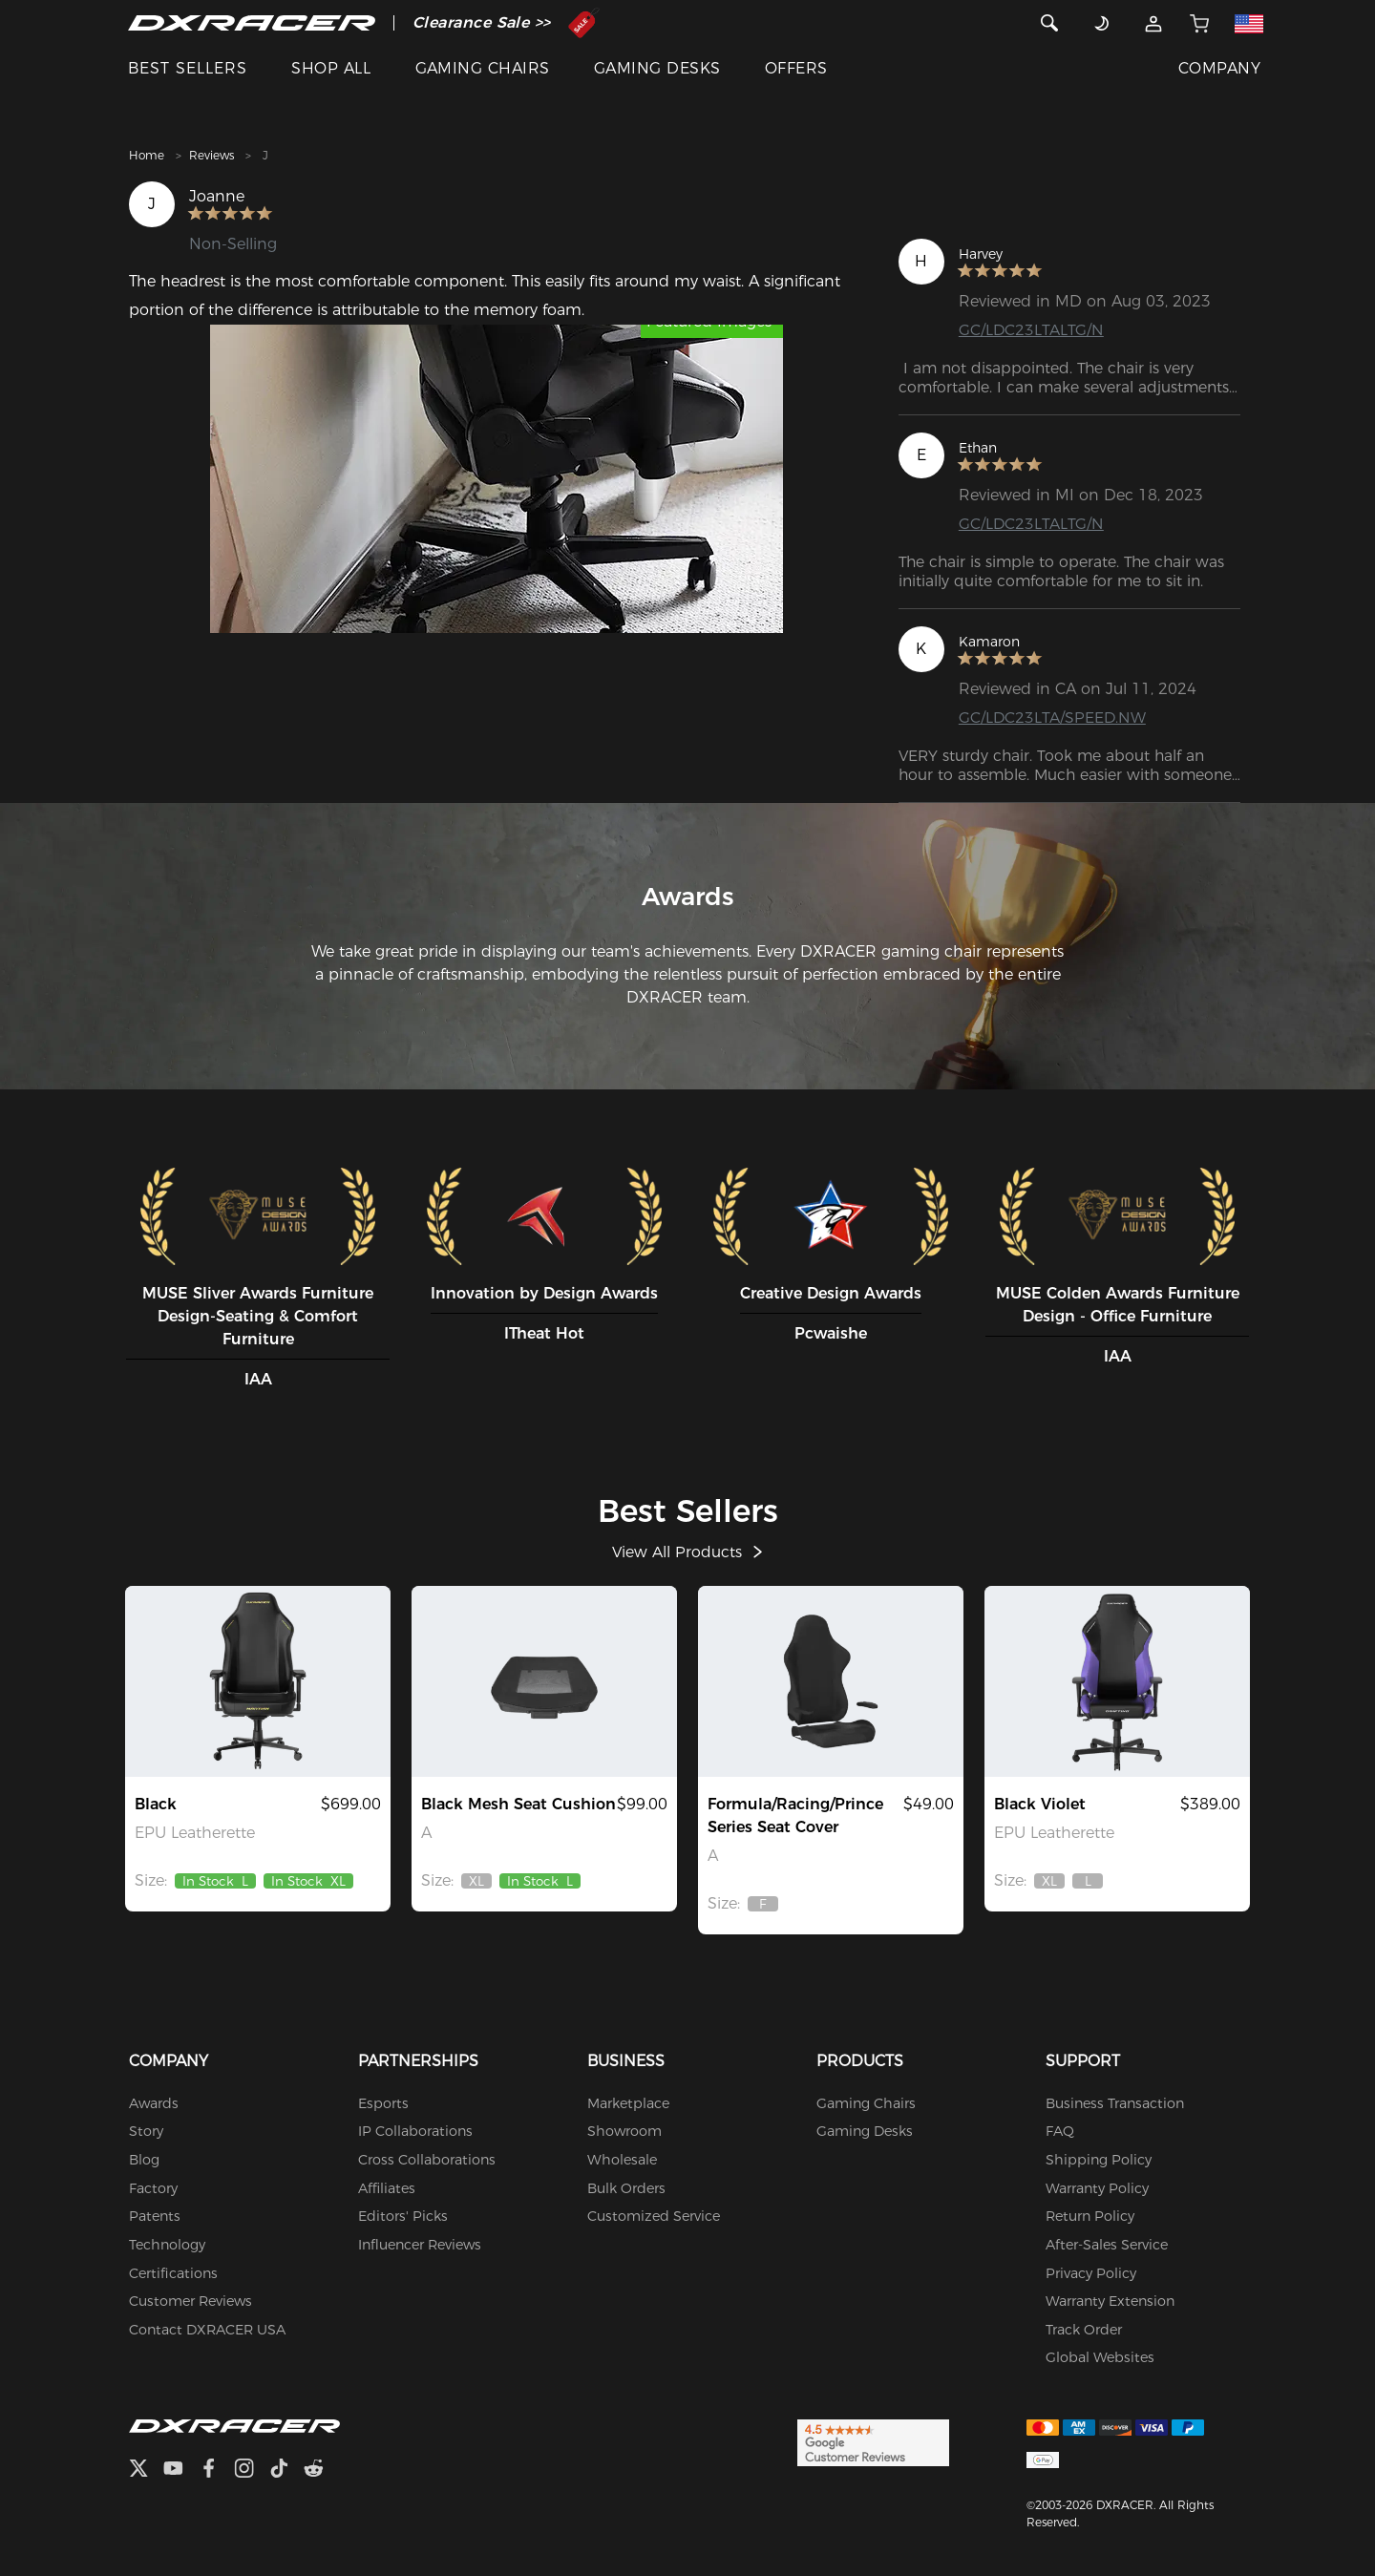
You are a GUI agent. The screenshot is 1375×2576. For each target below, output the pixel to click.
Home (146, 155)
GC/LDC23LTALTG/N (1032, 330)
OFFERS (796, 68)
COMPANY (1219, 68)
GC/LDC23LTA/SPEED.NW (1053, 717)
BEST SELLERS (187, 68)
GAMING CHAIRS (482, 68)
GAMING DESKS (657, 68)
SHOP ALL (330, 68)
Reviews (211, 155)
